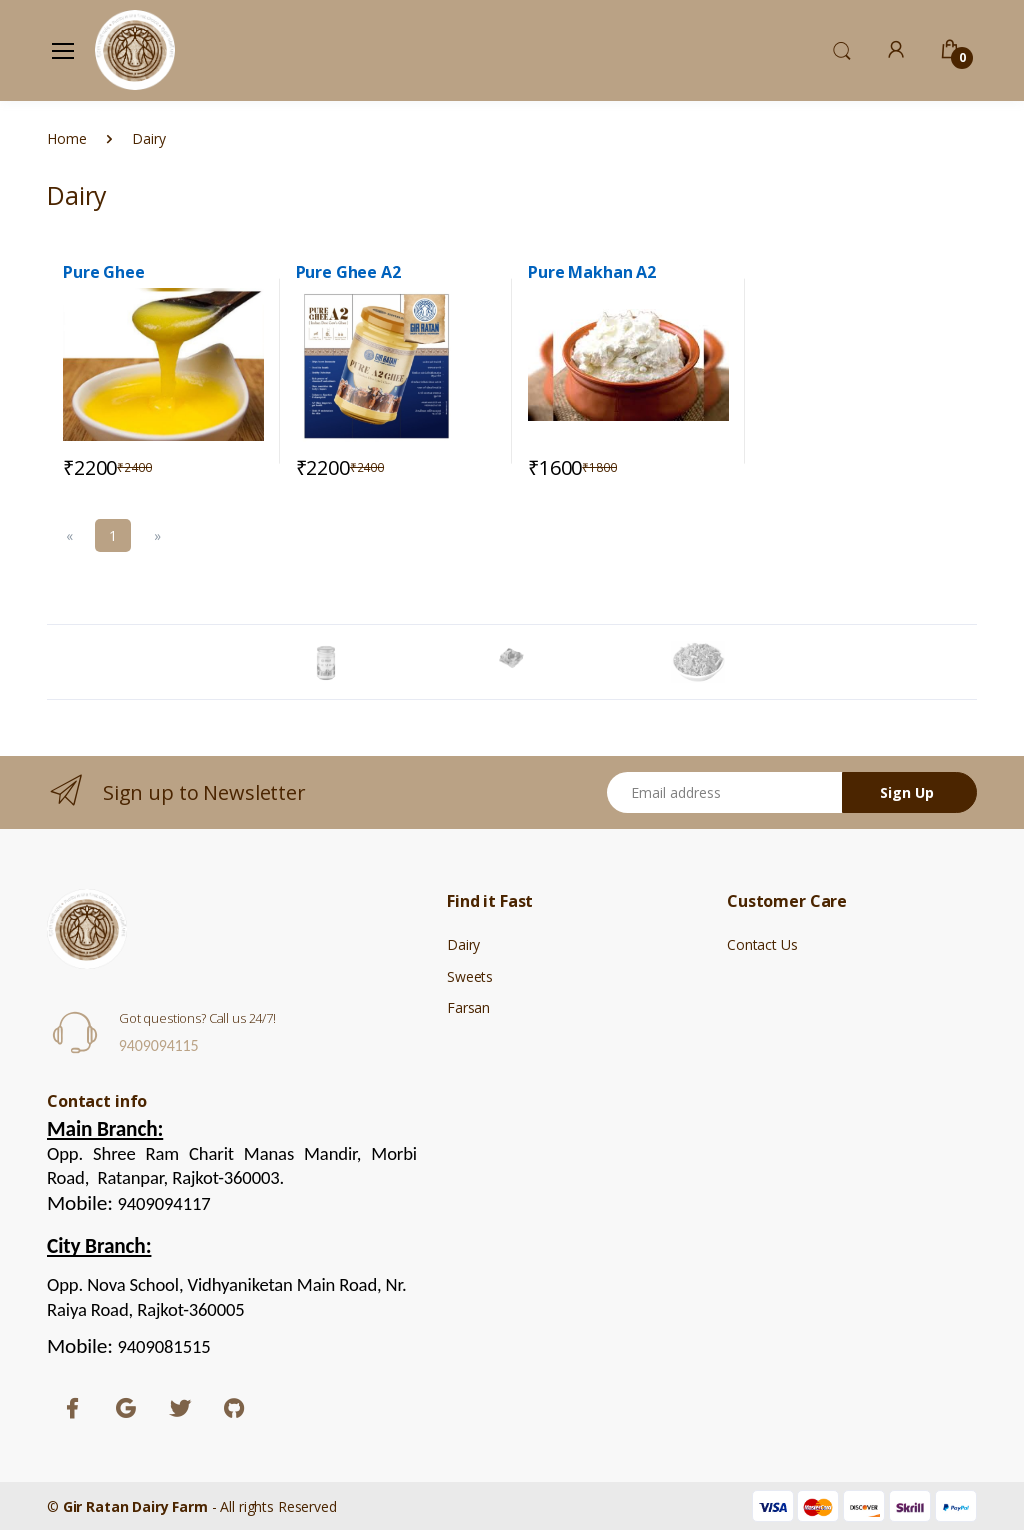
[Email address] (725, 792)
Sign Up (907, 792)
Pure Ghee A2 (348, 272)
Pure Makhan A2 (592, 272)
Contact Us (762, 944)
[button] (842, 49)
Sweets (470, 976)
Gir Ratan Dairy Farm (135, 1506)
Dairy (463, 944)
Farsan (468, 1007)
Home (66, 138)
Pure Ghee (104, 272)
